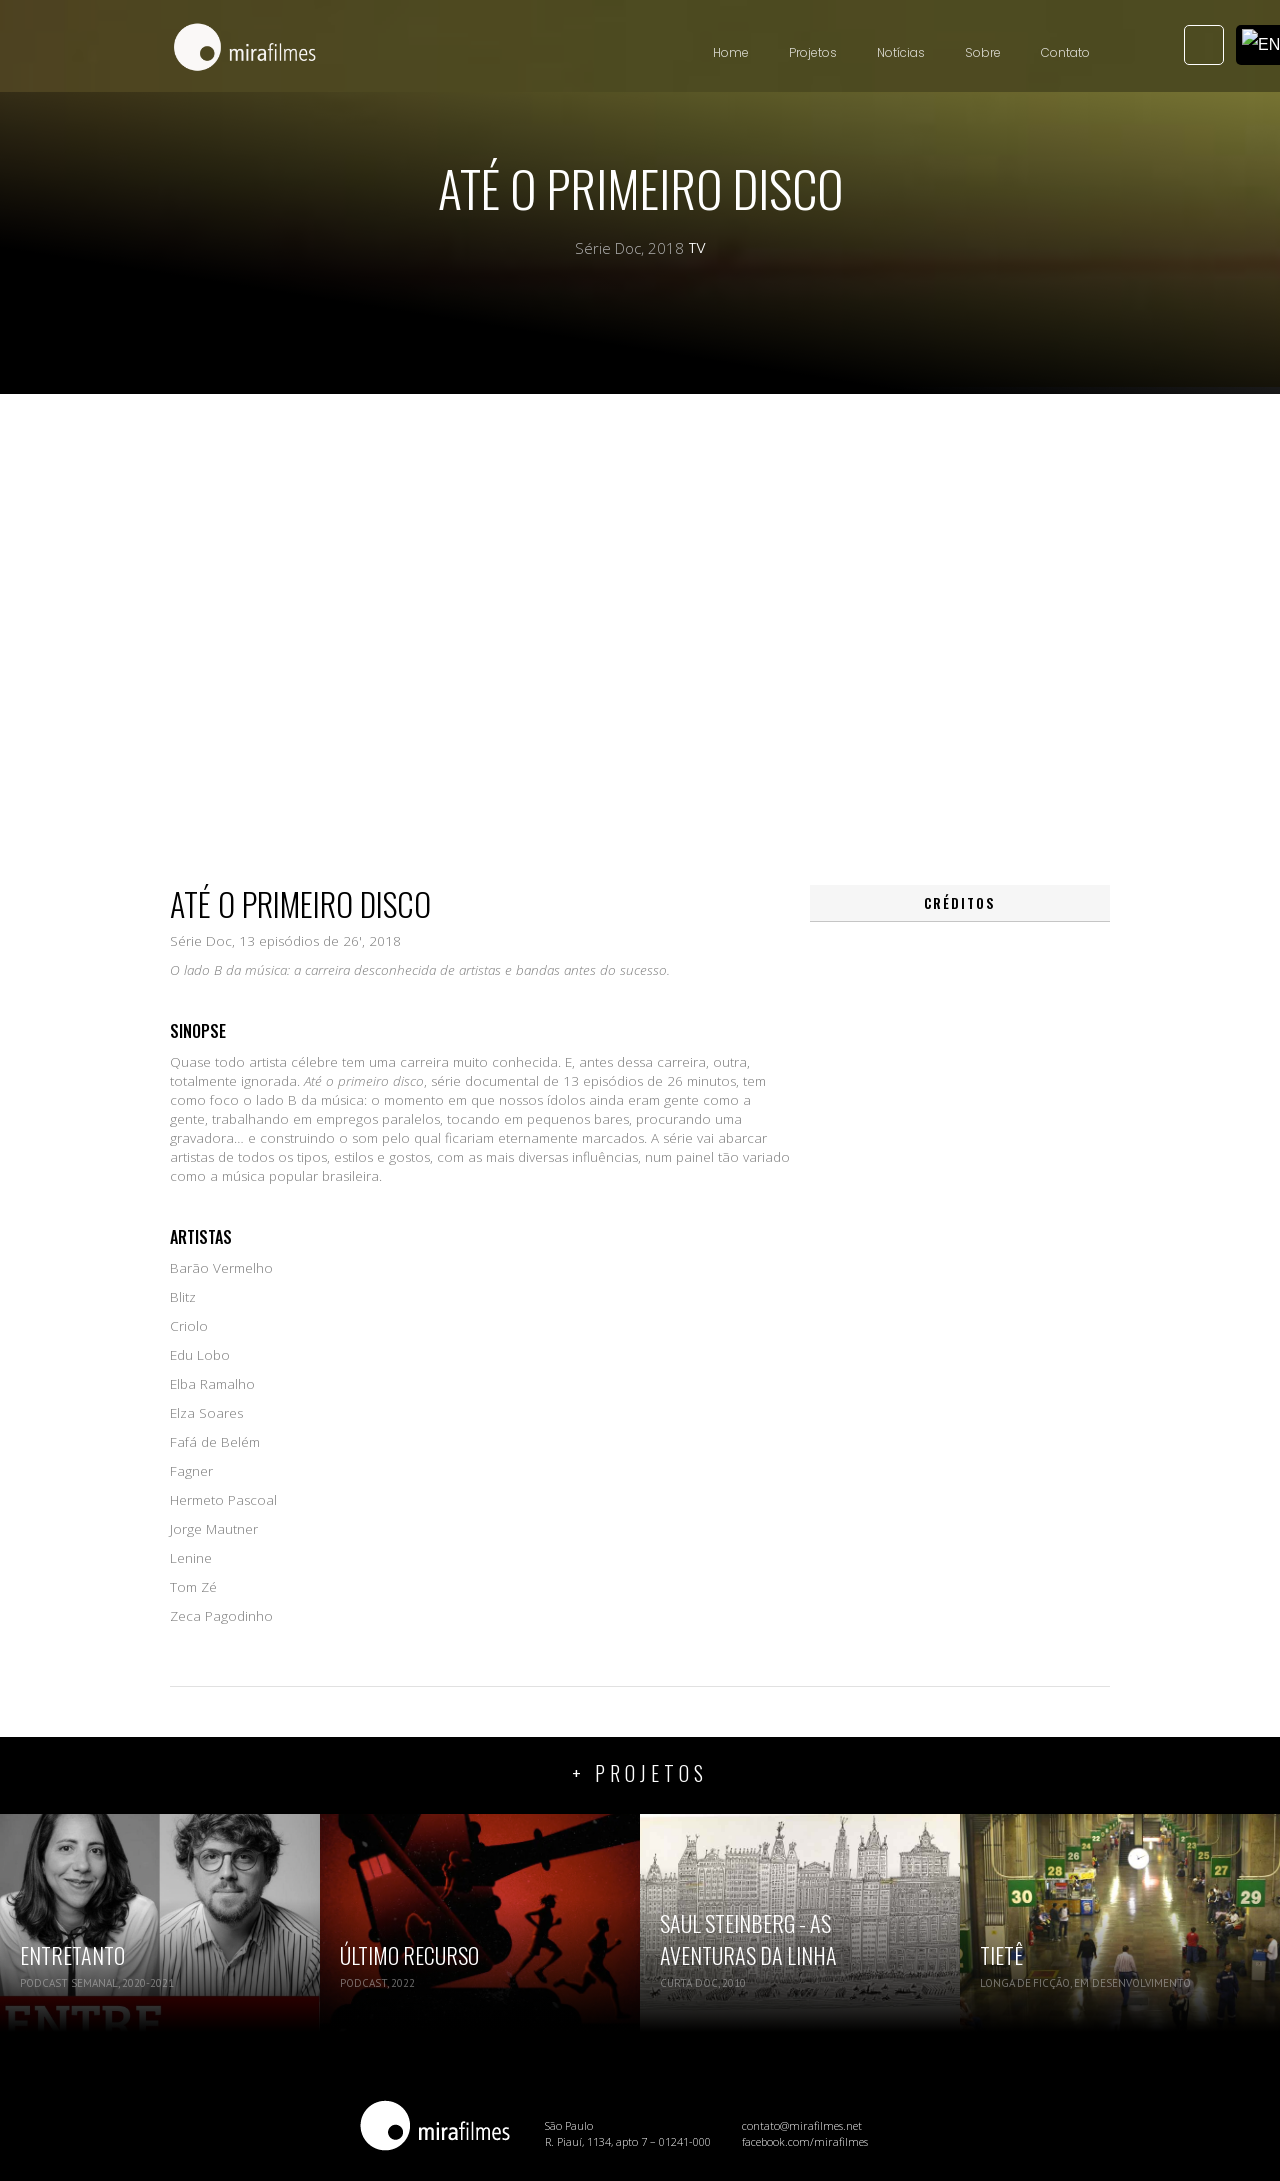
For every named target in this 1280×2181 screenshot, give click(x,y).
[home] (245, 49)
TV (697, 248)
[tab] (960, 903)
